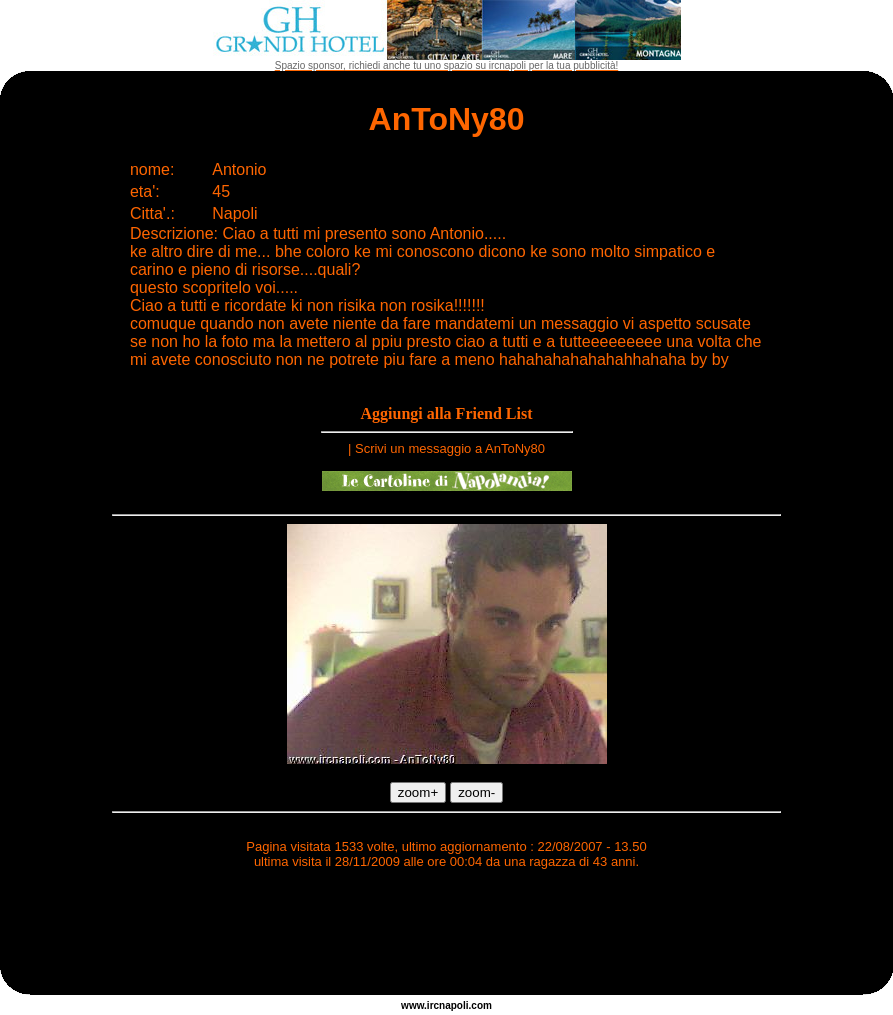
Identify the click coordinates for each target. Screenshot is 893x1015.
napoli (453, 1005)
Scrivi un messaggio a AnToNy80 (450, 448)
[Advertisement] (447, 935)
